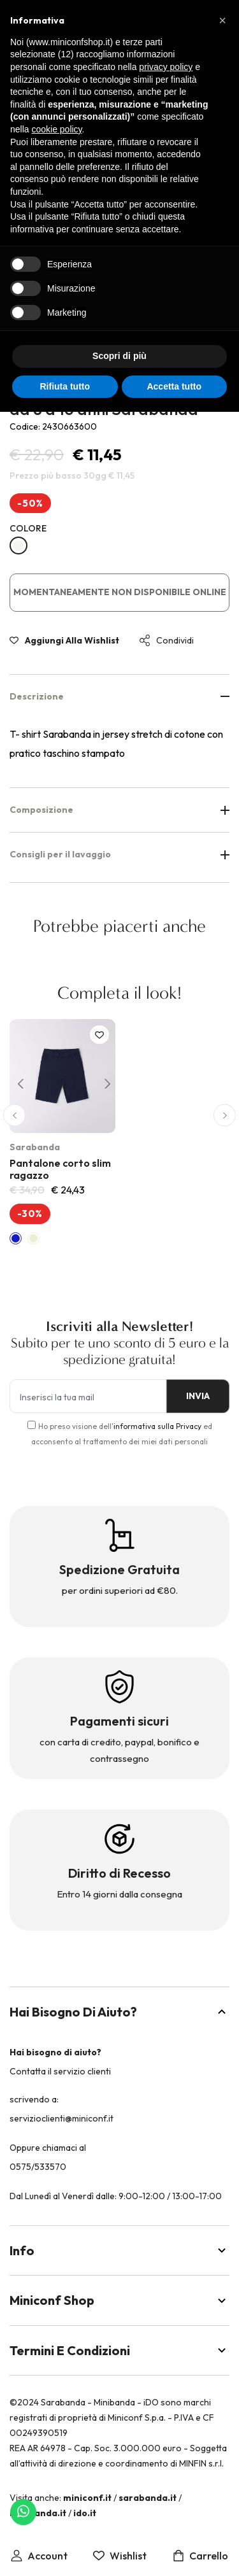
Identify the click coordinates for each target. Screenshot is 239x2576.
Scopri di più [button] (119, 356)
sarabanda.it (148, 2497)
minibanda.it (38, 2513)
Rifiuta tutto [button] (65, 386)
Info (119, 2250)
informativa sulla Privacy (157, 1426)
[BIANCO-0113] (18, 545)
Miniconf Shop (119, 2300)
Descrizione (119, 696)
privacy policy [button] (165, 67)
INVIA (198, 1396)
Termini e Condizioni (119, 2350)
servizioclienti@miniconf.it (61, 2118)
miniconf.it (87, 2497)
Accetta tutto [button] (174, 386)
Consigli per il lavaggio (119, 854)
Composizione (119, 809)
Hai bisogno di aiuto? (119, 2012)
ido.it (84, 2513)
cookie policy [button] (56, 129)
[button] (17, 1082)
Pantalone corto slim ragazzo (60, 1169)
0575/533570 (38, 2166)
